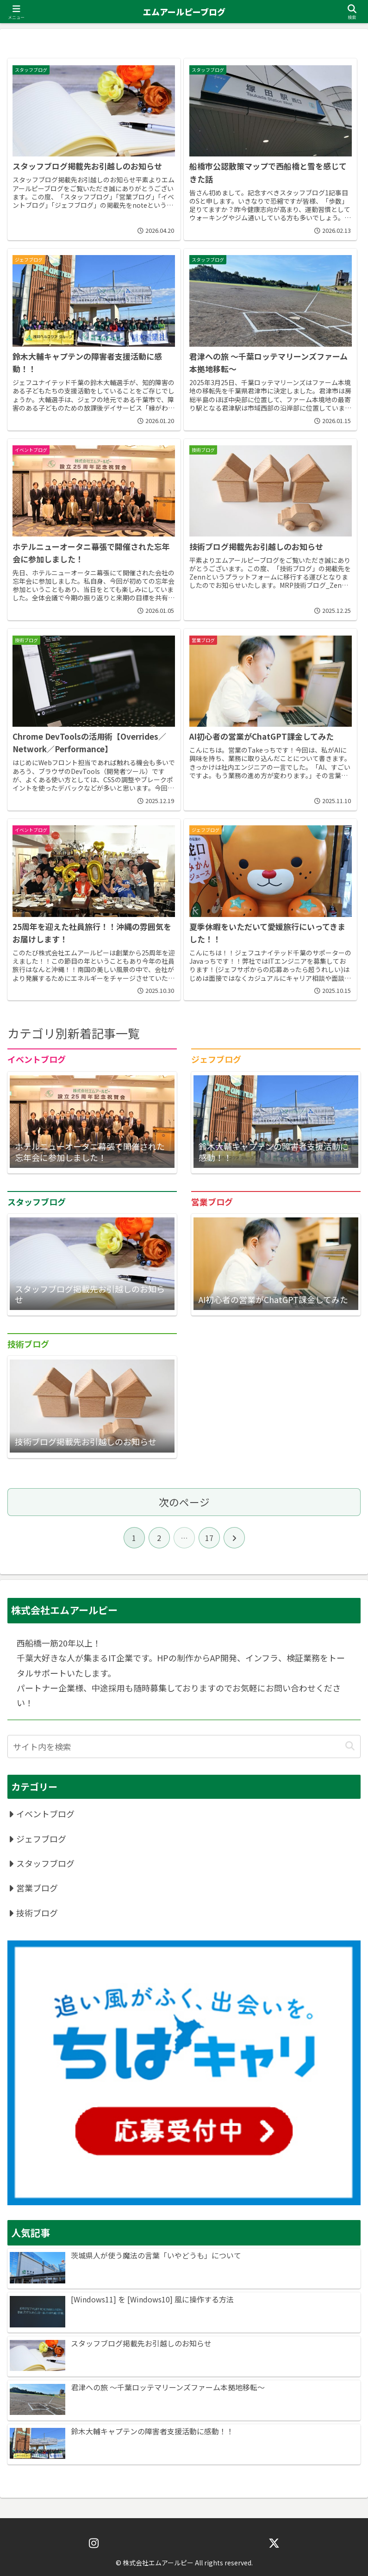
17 (209, 1537)
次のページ (184, 1502)
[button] (349, 1746)
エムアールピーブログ (184, 12)
